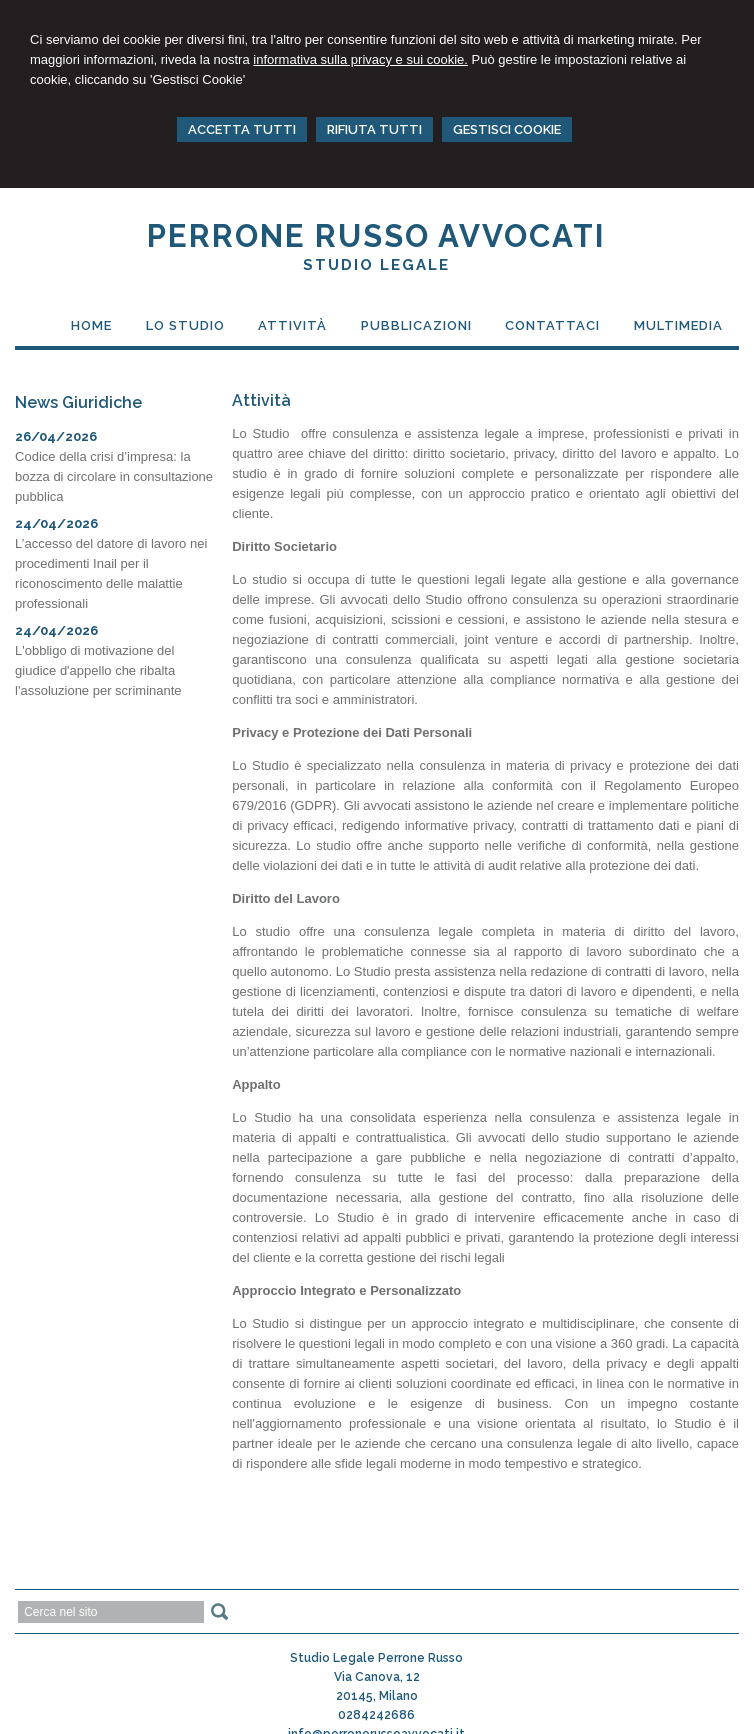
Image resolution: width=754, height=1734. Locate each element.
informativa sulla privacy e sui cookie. (360, 59)
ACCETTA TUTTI (242, 129)
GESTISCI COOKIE (507, 129)
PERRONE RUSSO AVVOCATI (376, 236)
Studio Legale (376, 265)
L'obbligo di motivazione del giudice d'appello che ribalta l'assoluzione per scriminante (98, 670)
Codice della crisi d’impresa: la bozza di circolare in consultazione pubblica (114, 476)
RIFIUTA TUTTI (374, 129)
